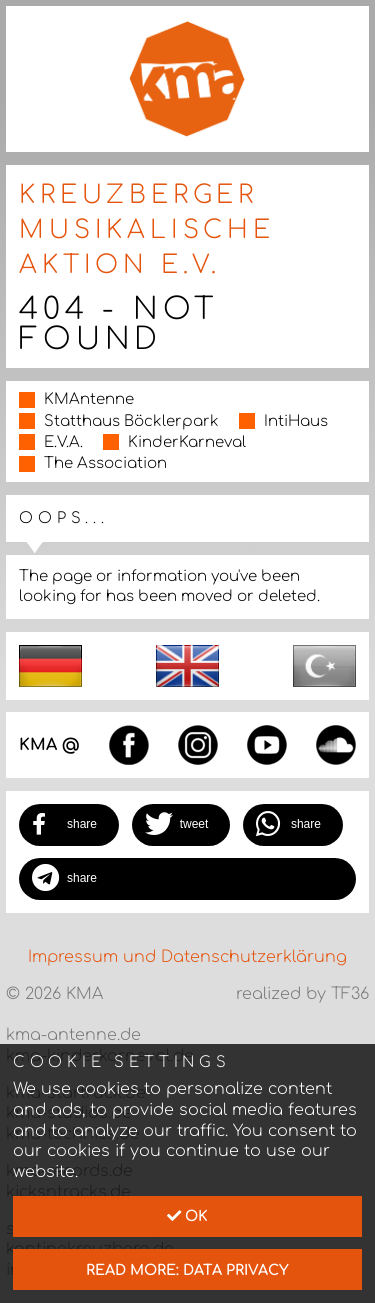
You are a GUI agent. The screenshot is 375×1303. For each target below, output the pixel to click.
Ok (187, 1216)
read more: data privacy (187, 1270)
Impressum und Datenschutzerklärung (187, 957)
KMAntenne (89, 399)
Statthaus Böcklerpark (131, 421)
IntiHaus (296, 421)
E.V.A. (63, 442)
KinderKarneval (187, 442)
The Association (105, 463)
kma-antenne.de (73, 1035)
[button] (69, 825)
